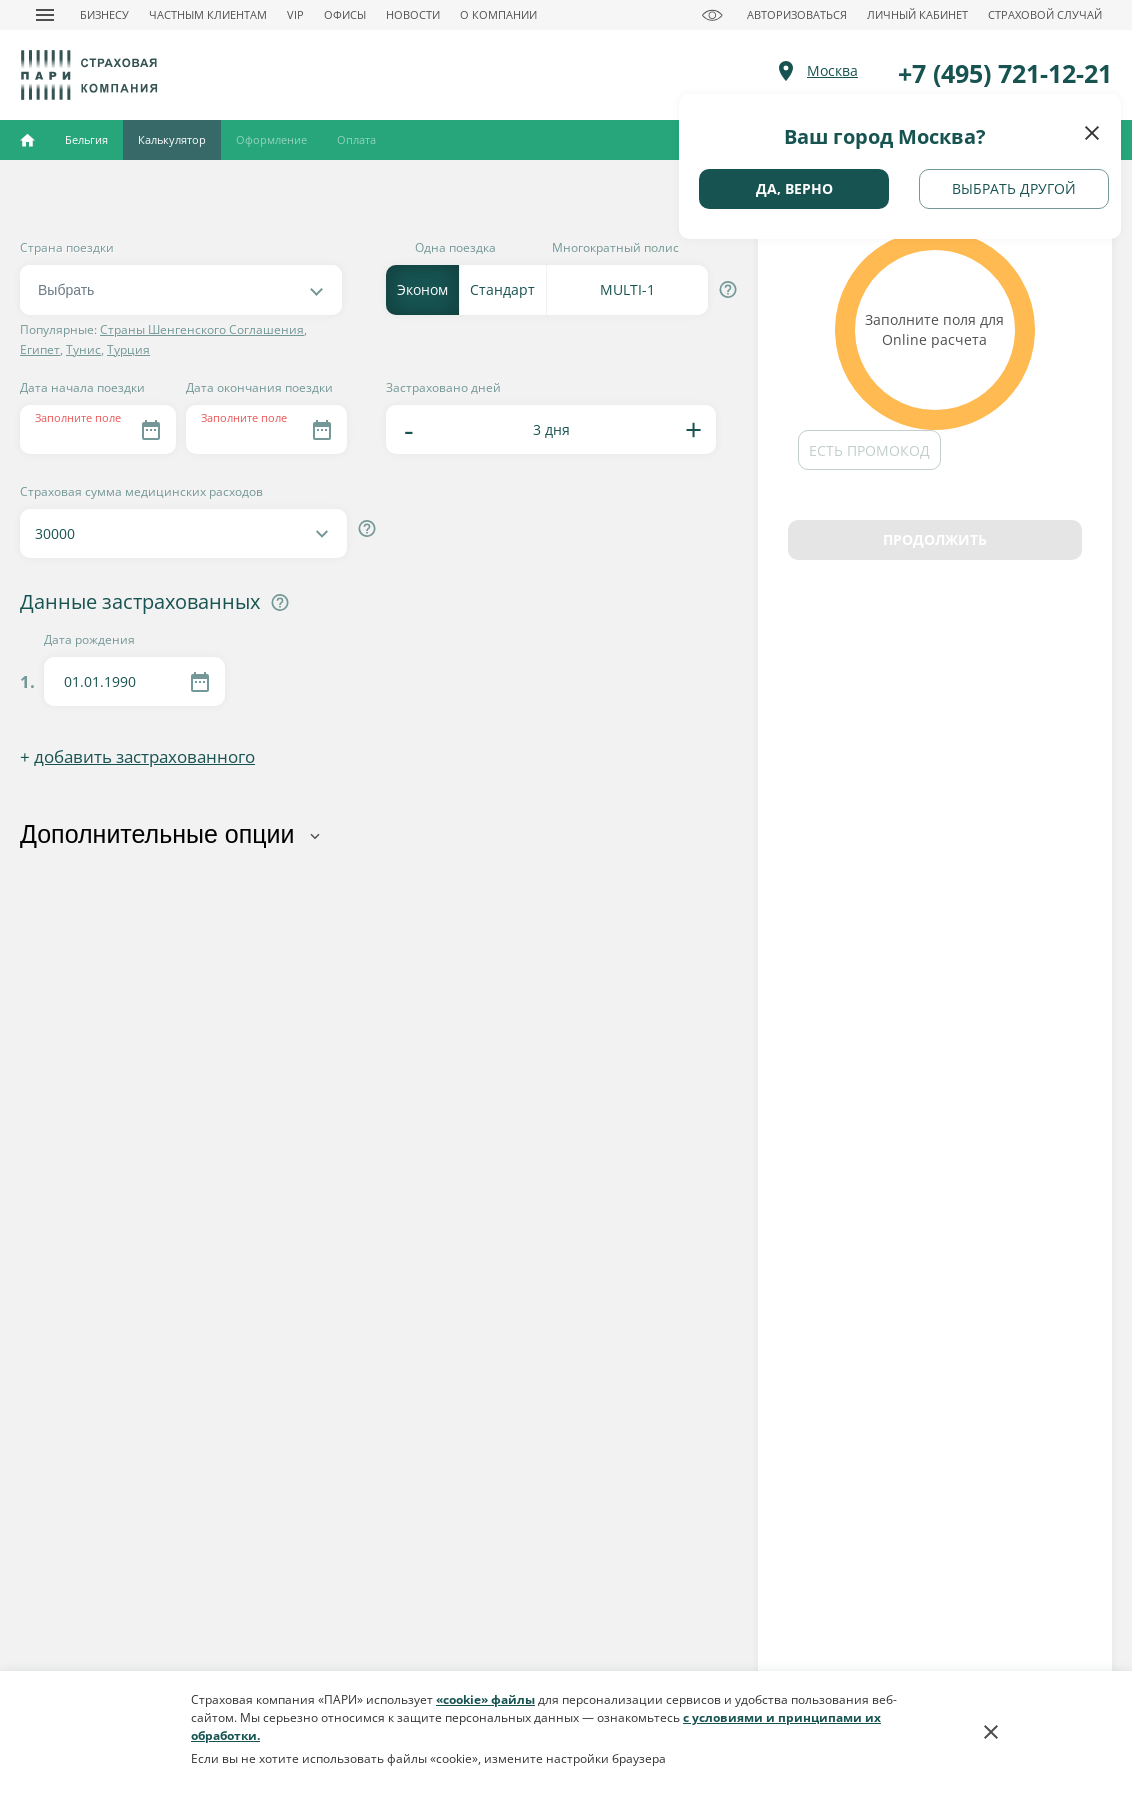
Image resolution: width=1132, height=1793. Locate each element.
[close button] (1093, 132)
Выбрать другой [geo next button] (1014, 188)
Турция (128, 349)
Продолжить (935, 539)
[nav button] (45, 15)
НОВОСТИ (413, 14)
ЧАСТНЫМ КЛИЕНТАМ (208, 14)
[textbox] (174, 290)
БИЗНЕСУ (104, 14)
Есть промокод (869, 450)
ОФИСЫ (345, 14)
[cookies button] (991, 1732)
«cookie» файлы (485, 1699)
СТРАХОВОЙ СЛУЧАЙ (1045, 14)
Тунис (83, 349)
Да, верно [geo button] (794, 188)
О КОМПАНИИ (498, 14)
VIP (295, 14)
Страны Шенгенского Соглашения (202, 329)
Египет (40, 349)
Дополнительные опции (157, 834)
